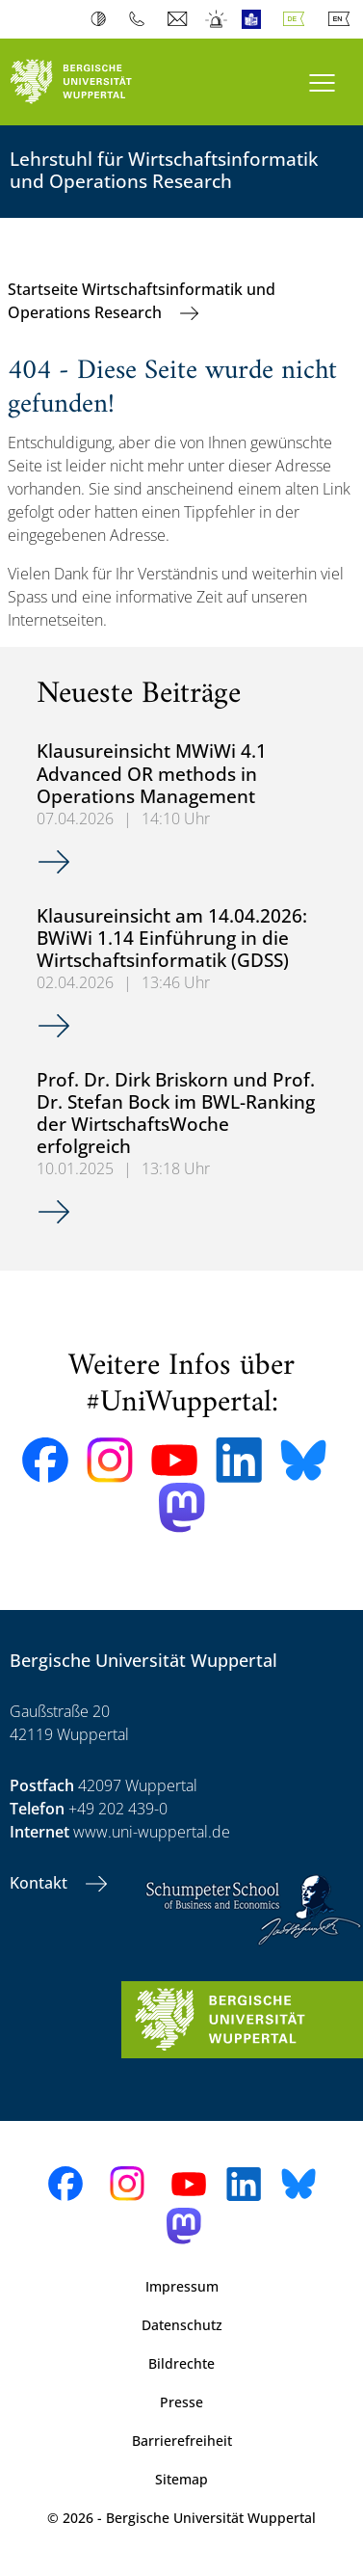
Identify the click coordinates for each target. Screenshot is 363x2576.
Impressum (182, 2286)
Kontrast (103, 19)
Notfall (217, 19)
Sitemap (181, 2479)
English (342, 19)
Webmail (180, 19)
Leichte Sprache (256, 19)
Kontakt (40, 1882)
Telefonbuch (141, 19)
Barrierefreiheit (182, 2440)
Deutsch (297, 19)
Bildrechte (181, 2363)
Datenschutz (182, 2325)
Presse (181, 2402)
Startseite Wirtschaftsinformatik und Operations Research (141, 301)
